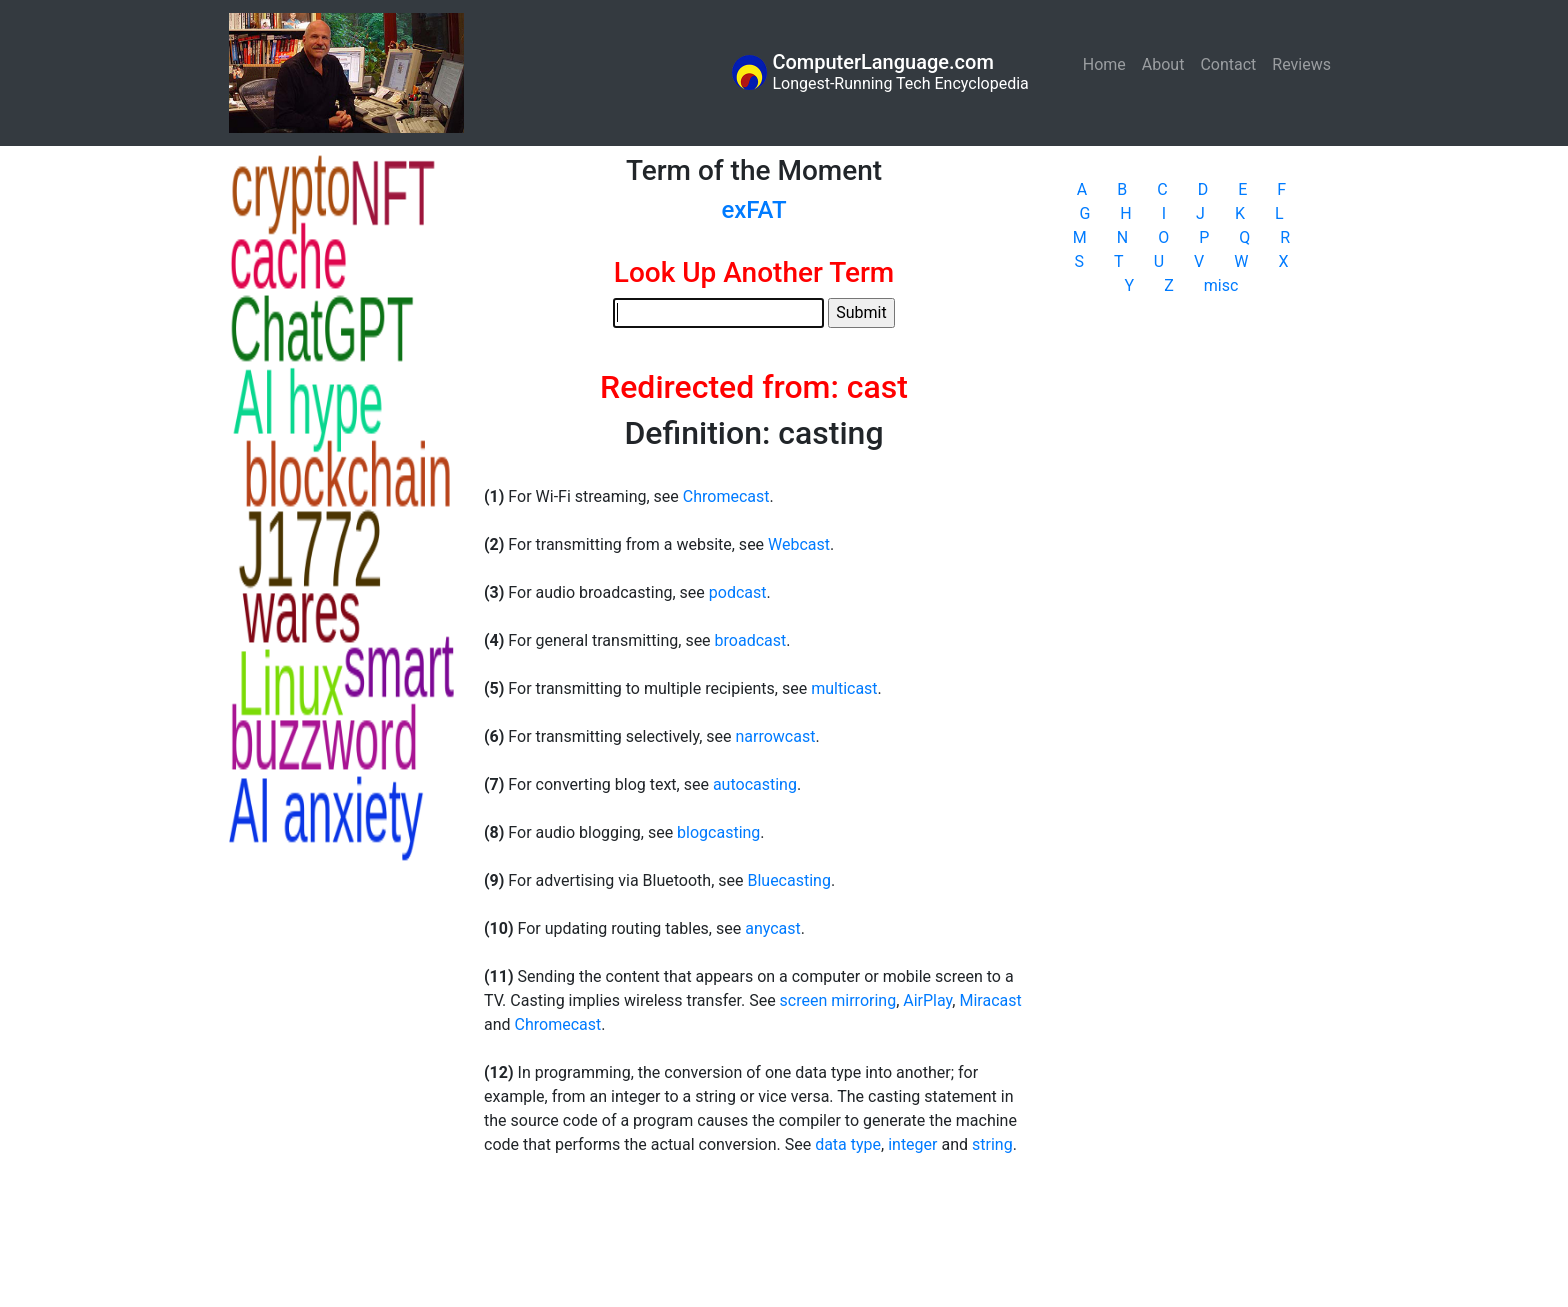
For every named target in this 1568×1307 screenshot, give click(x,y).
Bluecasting (788, 880)
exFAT (753, 210)
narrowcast (775, 736)
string (992, 1144)
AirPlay (927, 1000)
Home (1108, 63)
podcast (738, 592)
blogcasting (718, 832)
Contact (1228, 64)
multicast (844, 688)
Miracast (990, 1000)
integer (912, 1144)
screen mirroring (838, 1000)
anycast (773, 928)
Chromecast (726, 496)
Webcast (799, 544)
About (1163, 64)
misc (1221, 285)
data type (848, 1144)
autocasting (755, 784)
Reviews (1301, 64)
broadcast (751, 640)
